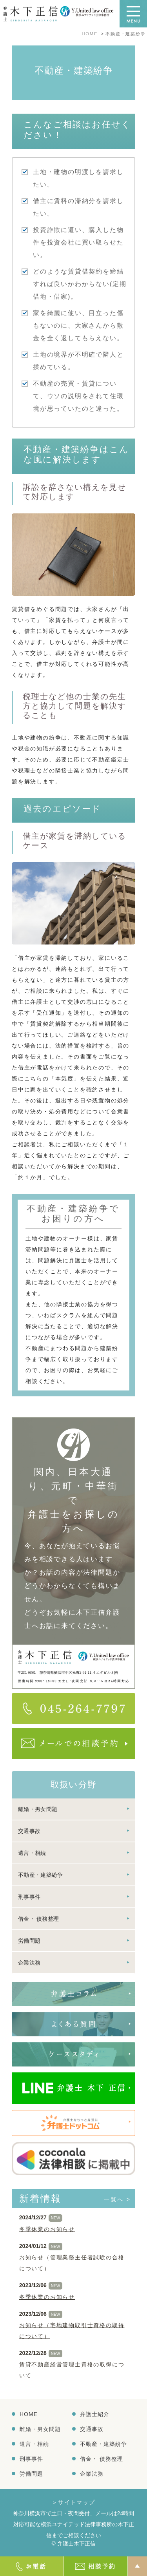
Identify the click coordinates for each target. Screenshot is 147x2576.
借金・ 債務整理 (38, 1919)
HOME (29, 2414)
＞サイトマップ (73, 2502)
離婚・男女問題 (37, 1809)
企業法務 (29, 1963)
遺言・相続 (32, 1853)
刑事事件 (29, 1897)
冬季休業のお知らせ (47, 2229)
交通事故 (29, 1831)
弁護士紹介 (94, 2414)
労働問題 (29, 1941)
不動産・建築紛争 (40, 1875)
